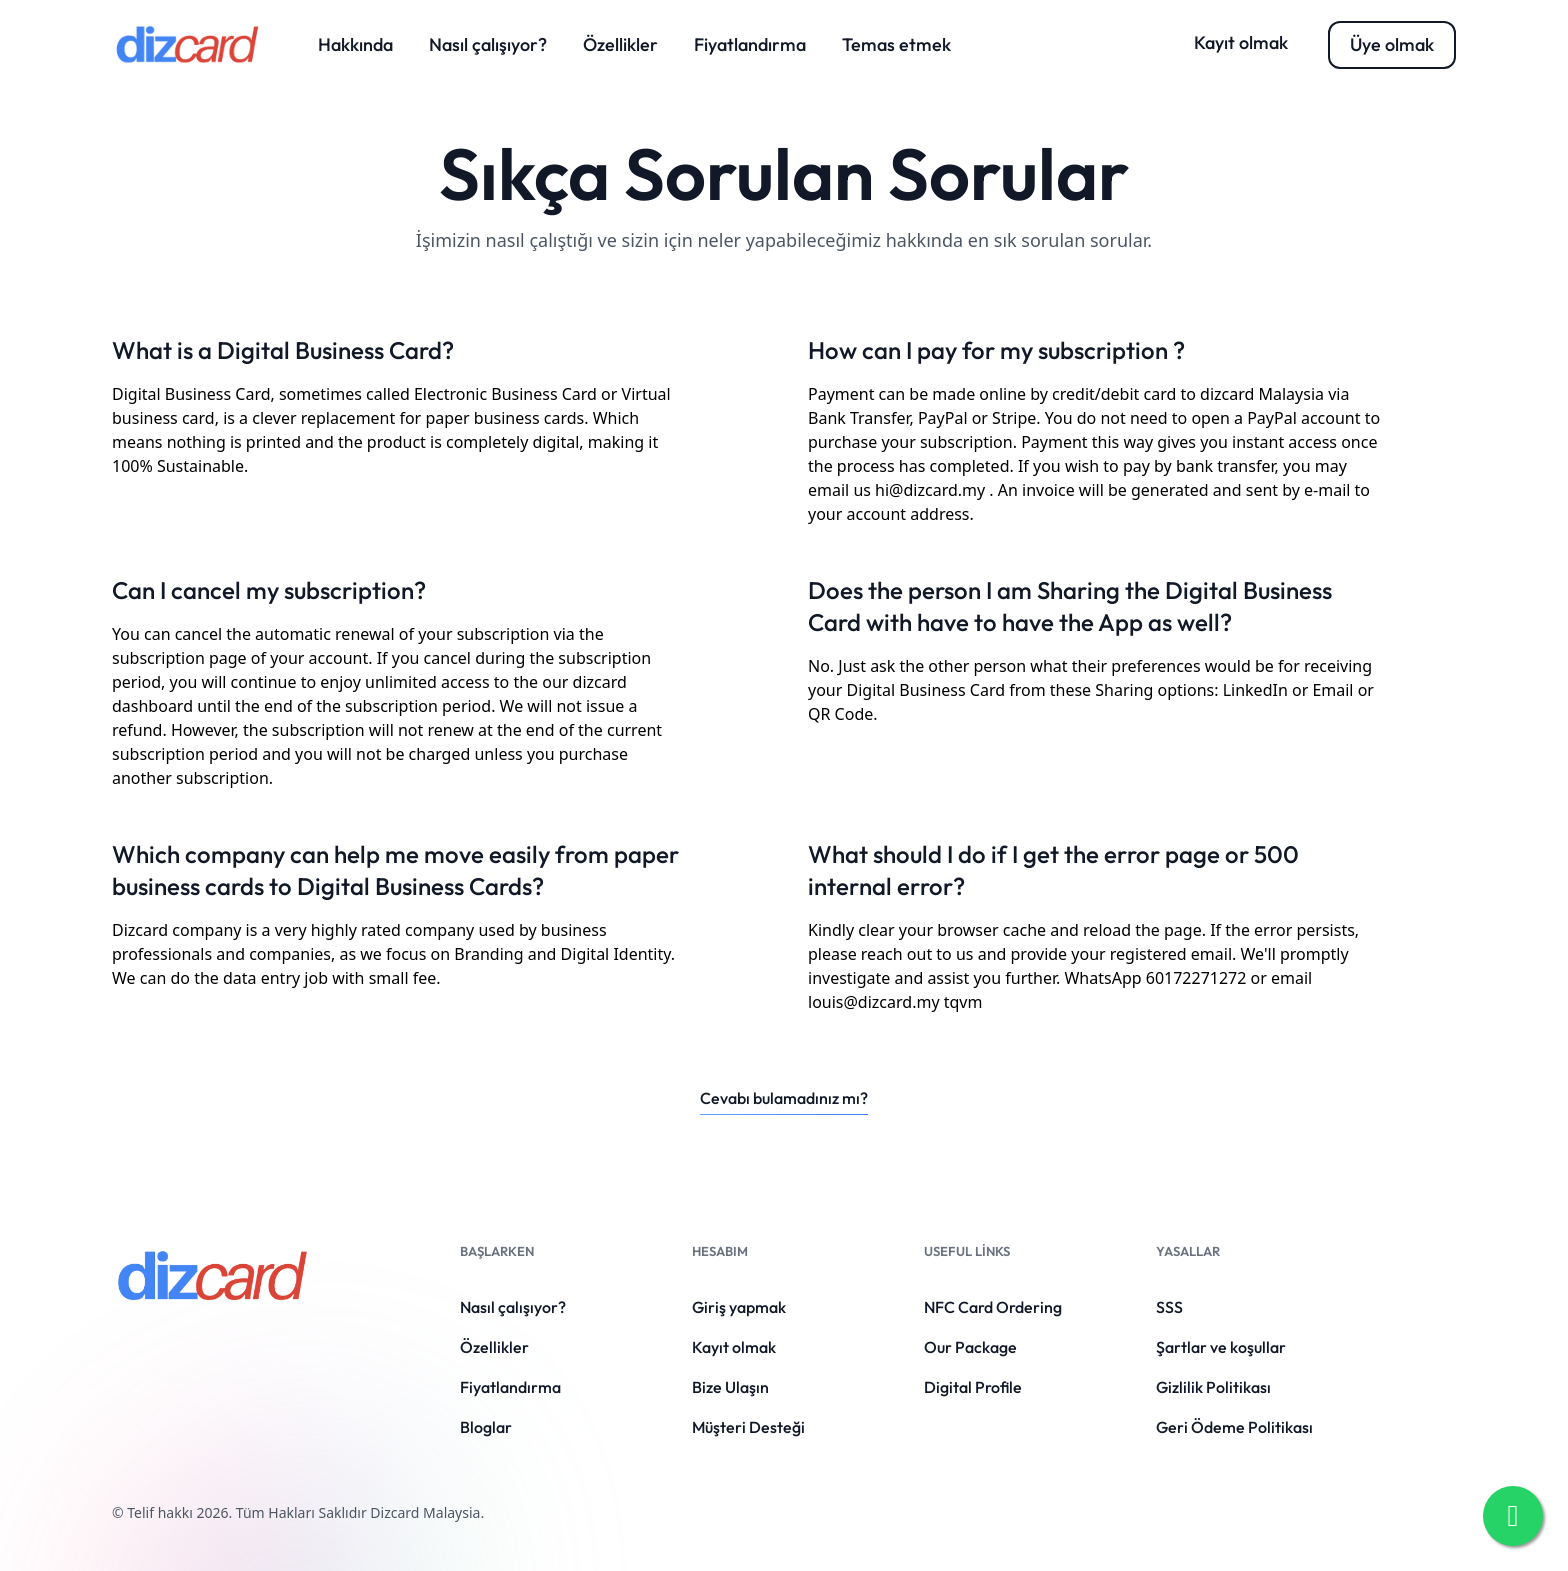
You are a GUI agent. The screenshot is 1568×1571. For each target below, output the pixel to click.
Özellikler (620, 44)
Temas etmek (896, 44)
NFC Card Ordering (993, 1307)
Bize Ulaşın (730, 1387)
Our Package (970, 1347)
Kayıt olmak (1241, 42)
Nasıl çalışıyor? (488, 44)
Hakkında (355, 44)
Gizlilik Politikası (1213, 1387)
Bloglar (486, 1427)
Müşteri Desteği (748, 1427)
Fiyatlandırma (750, 44)
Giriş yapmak (739, 1307)
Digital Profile (973, 1387)
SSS (1169, 1307)
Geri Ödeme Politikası (1234, 1427)
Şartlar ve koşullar (1221, 1347)
